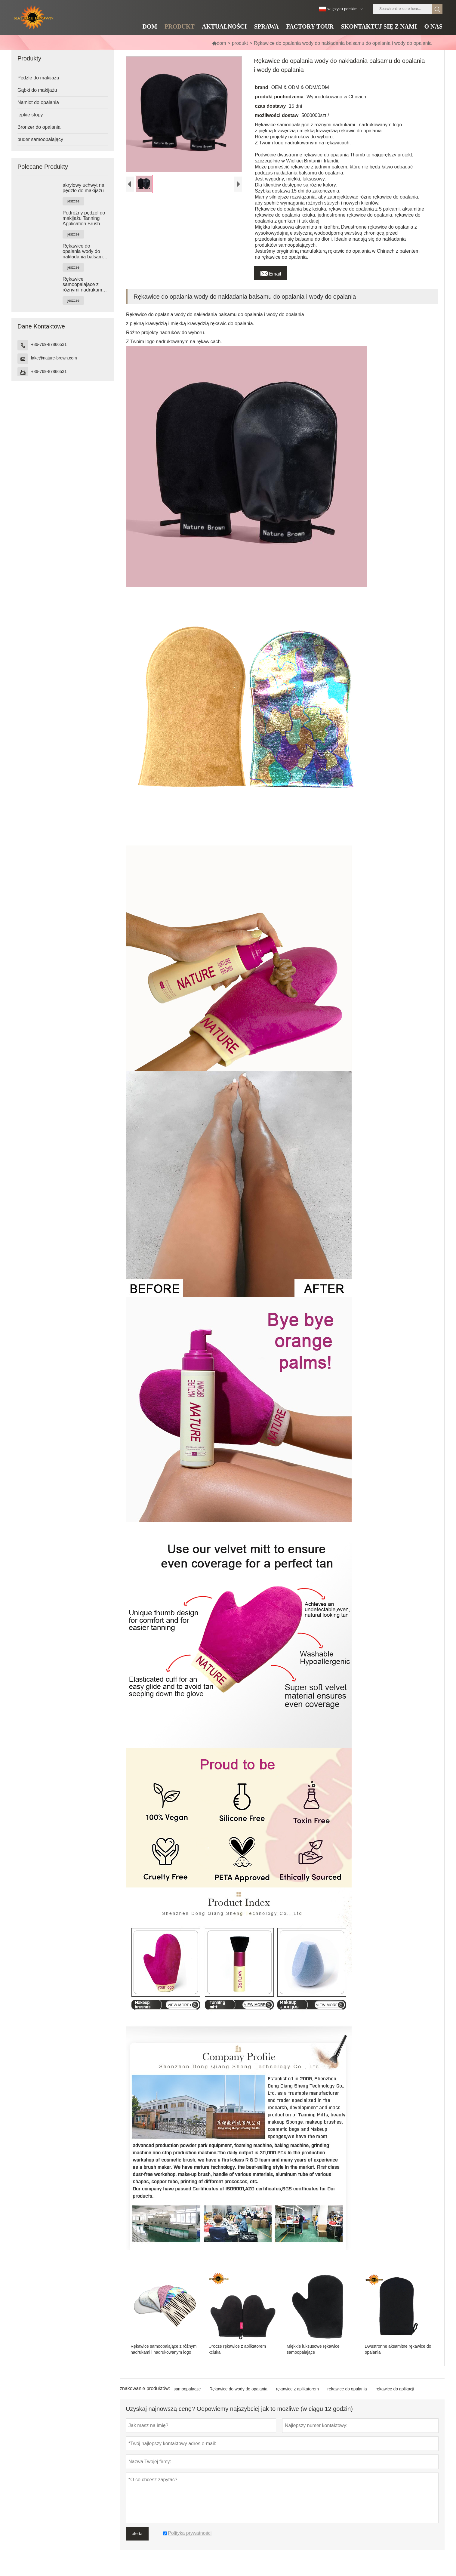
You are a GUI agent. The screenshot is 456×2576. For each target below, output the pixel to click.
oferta (137, 2533)
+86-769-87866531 (49, 344)
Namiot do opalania (38, 102)
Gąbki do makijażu (37, 90)
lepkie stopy (30, 114)
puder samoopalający (40, 139)
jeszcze (73, 201)
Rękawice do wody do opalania (238, 2388)
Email (270, 272)
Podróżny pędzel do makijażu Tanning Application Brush (84, 218)
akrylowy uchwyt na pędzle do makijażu (83, 188)
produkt (240, 43)
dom (219, 43)
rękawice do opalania (347, 2388)
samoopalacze (187, 2388)
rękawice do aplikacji (394, 2388)
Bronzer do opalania (38, 127)
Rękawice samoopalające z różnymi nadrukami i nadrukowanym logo (84, 284)
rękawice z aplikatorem (297, 2388)
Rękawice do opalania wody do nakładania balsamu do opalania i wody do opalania (84, 251)
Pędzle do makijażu (38, 77)
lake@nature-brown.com (54, 358)
